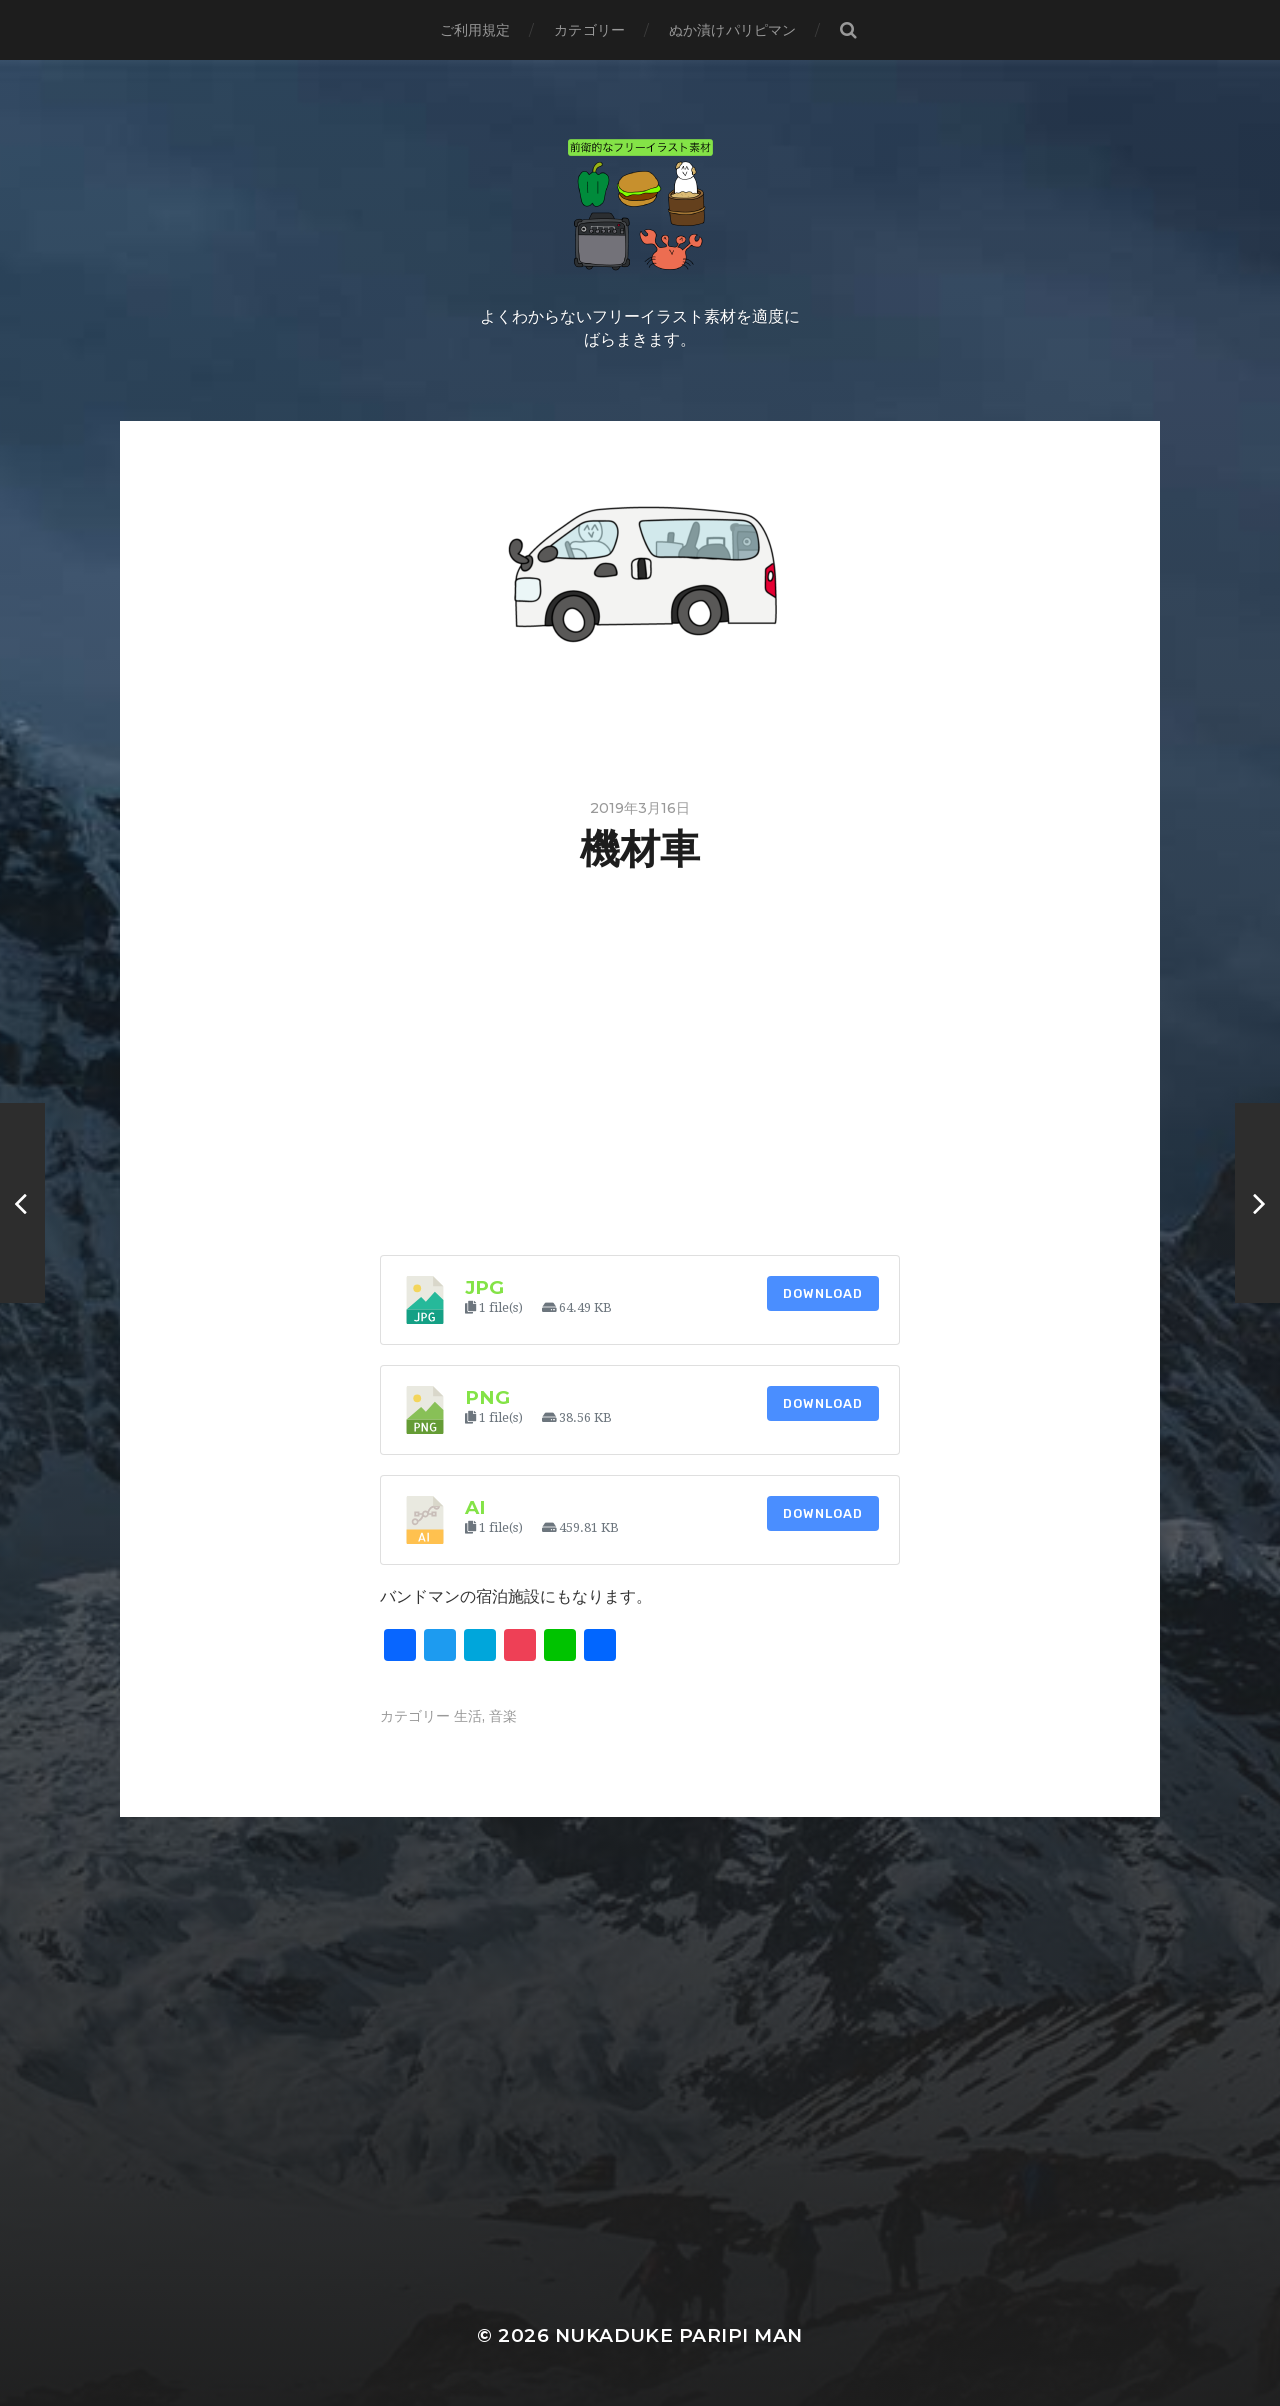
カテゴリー (589, 30)
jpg (484, 1287)
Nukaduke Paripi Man (679, 2335)
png (487, 1397)
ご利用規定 (475, 30)
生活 (468, 1716)
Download (823, 1293)
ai (475, 1507)
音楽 (503, 1716)
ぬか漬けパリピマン (732, 30)
